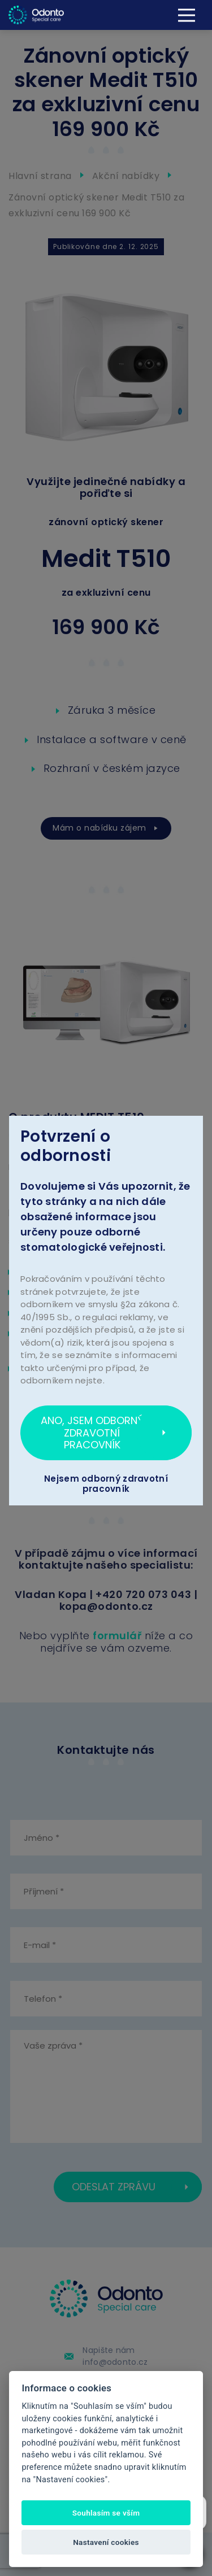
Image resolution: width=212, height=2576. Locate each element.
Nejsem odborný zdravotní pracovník (106, 1484)
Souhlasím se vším (106, 2512)
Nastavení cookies (106, 2542)
